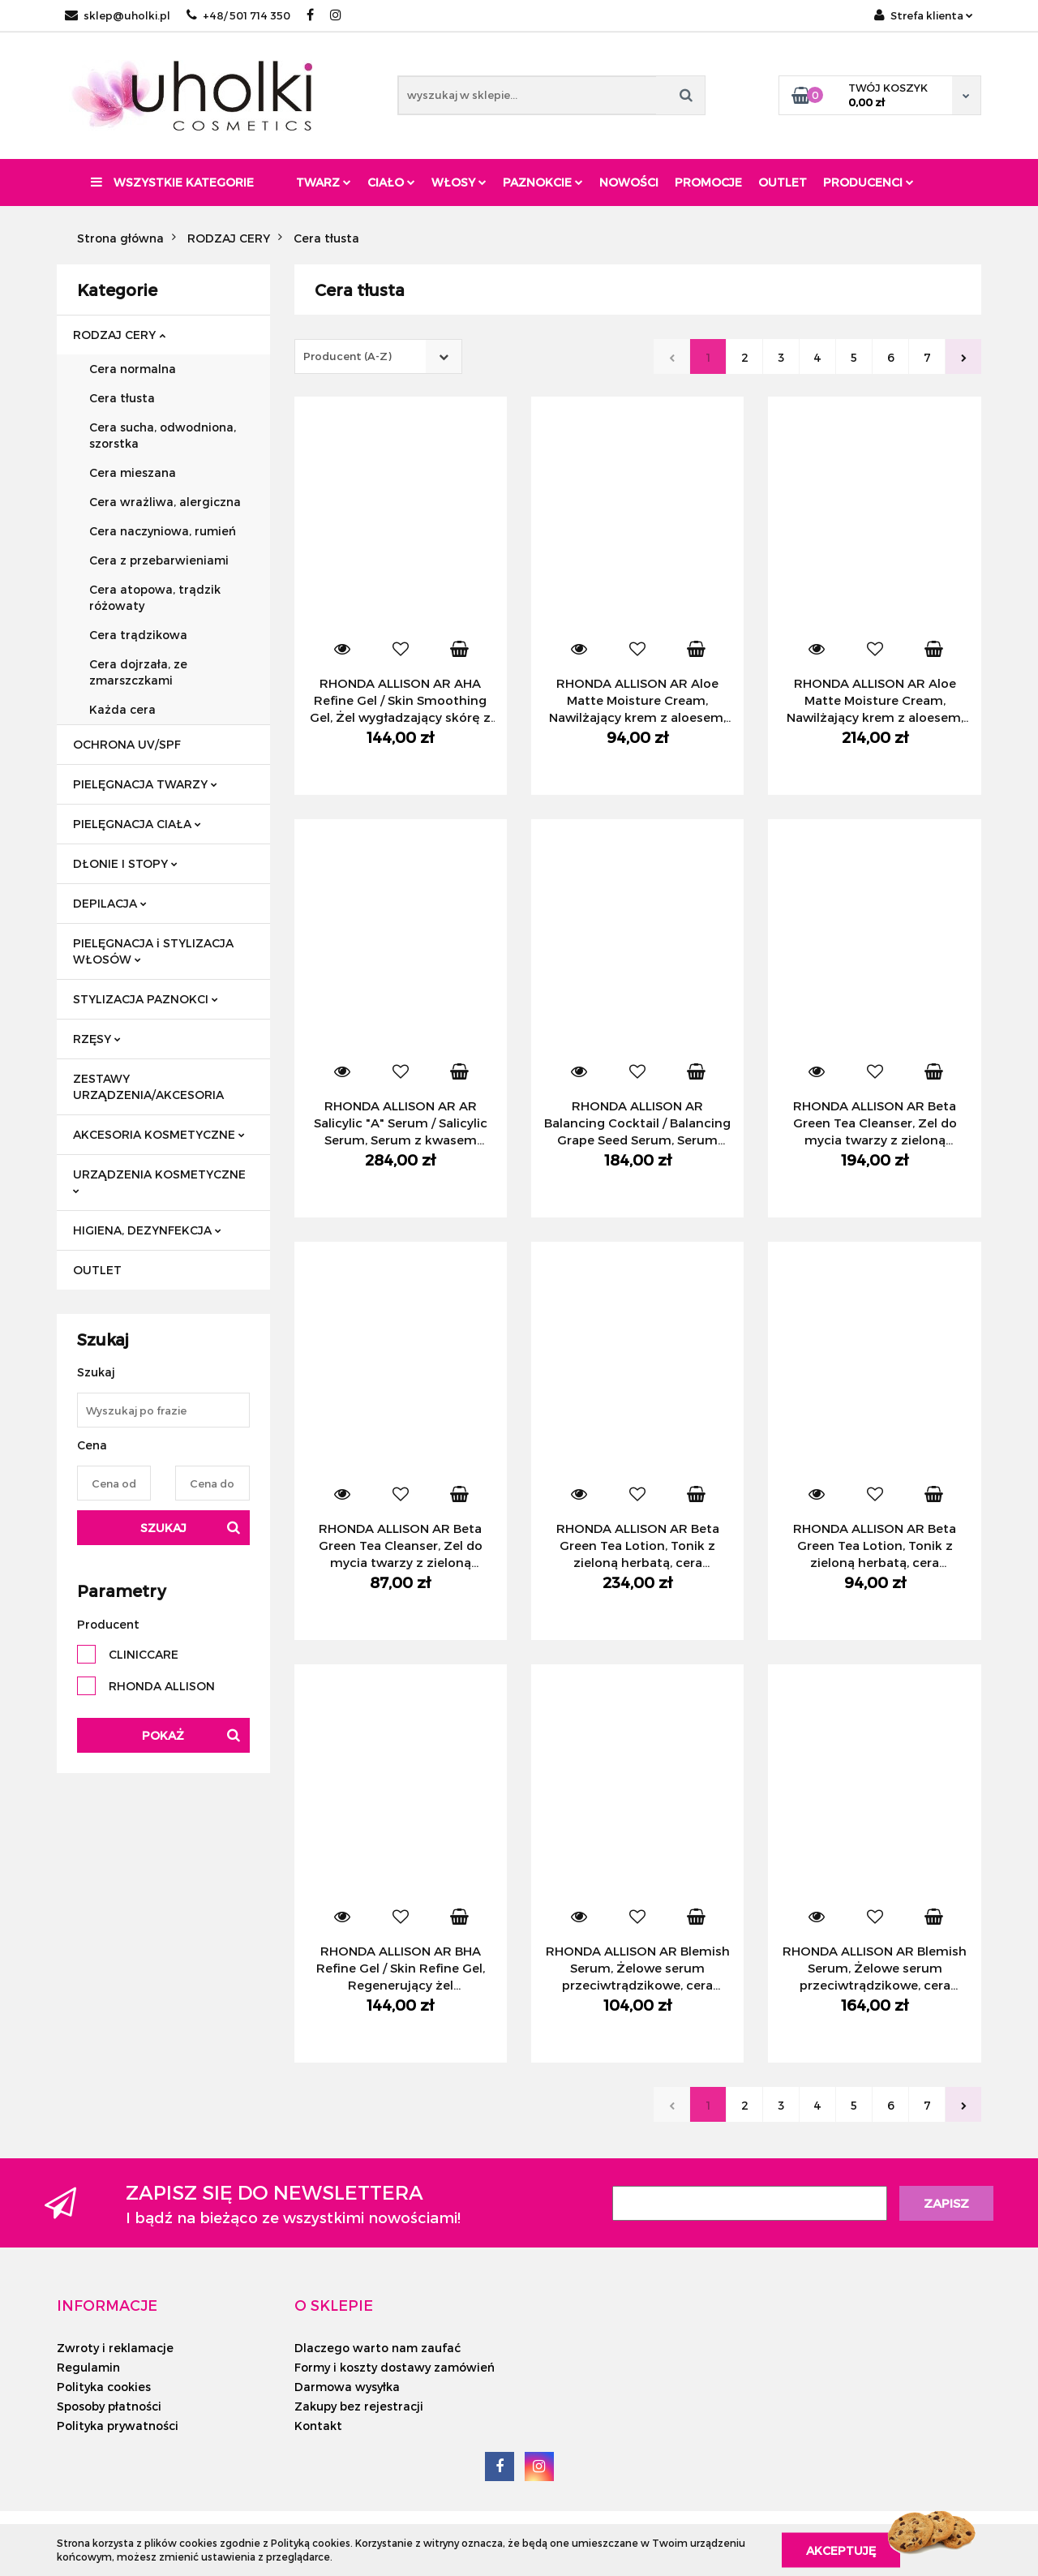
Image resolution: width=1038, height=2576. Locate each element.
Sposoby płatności (109, 2406)
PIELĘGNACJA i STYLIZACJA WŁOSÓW (153, 951)
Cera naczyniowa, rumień (162, 531)
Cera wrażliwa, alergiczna (165, 502)
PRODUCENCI (868, 182)
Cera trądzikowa (138, 635)
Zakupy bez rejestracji (358, 2406)
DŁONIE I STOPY (125, 863)
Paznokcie (543, 182)
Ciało (391, 182)
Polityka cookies (104, 2387)
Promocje (708, 182)
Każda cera (122, 709)
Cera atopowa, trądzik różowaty (155, 597)
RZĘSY (97, 1038)
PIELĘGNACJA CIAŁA (137, 824)
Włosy (459, 182)
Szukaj (163, 1528)
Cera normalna (132, 369)
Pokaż (163, 1735)
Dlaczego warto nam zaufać (377, 2348)
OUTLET (97, 1270)
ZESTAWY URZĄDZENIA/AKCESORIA (148, 1086)
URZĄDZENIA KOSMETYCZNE (159, 1180)
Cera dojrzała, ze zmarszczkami (138, 672)
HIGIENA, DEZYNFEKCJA (147, 1230)
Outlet (782, 182)
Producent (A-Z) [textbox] (347, 356)
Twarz (323, 182)
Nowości (628, 182)
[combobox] (378, 356)
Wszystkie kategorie (172, 182)
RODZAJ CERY (119, 334)
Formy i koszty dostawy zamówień (394, 2367)
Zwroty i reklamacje (115, 2348)
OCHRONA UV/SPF (127, 744)
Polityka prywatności (117, 2425)
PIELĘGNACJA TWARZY (145, 784)
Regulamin (88, 2367)
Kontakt (318, 2425)
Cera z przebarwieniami (159, 560)
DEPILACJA (110, 903)
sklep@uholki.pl (117, 15)
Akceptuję (841, 2550)
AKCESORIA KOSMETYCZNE (159, 1134)
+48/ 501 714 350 (238, 15)
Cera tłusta (122, 398)
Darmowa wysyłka (347, 2387)
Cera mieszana (132, 472)
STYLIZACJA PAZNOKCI (145, 999)
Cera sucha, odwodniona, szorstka (162, 435)
